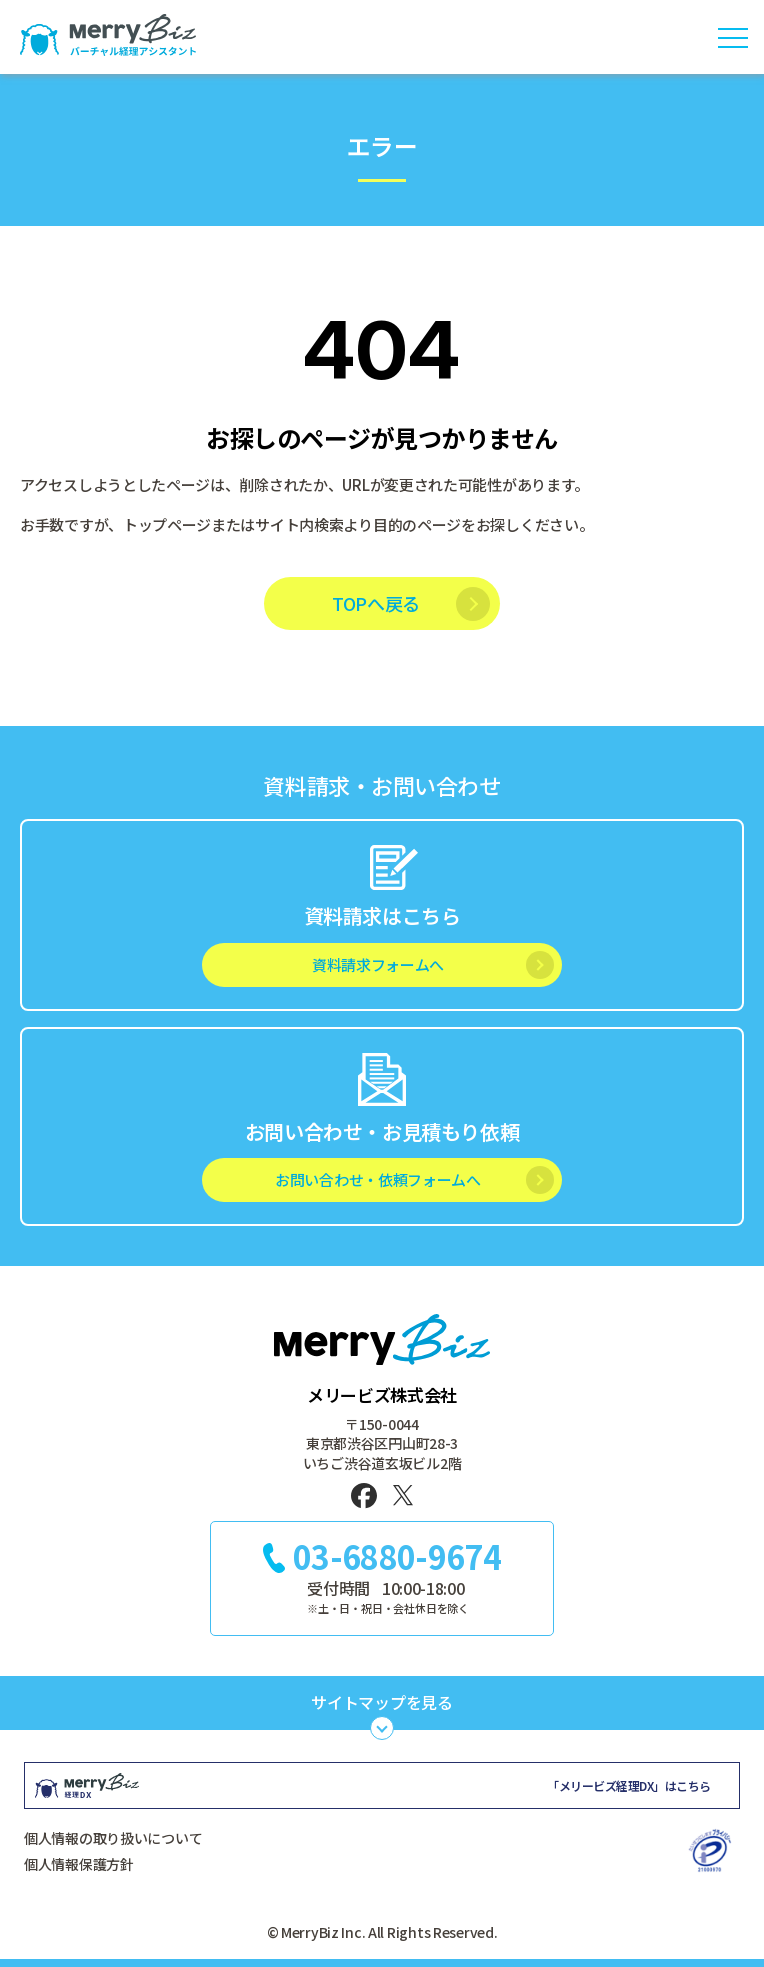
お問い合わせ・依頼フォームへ (378, 1179)
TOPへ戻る (376, 603)
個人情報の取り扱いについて (113, 1838)
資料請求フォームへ (378, 964)
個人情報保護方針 (79, 1864)
